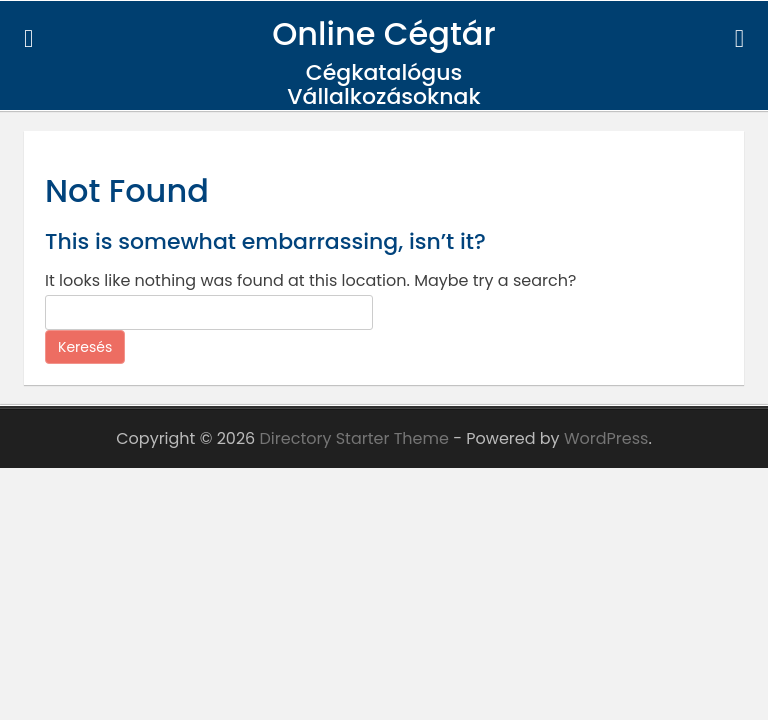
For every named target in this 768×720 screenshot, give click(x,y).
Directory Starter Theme (357, 438)
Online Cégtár (384, 33)
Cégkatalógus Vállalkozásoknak (383, 84)
